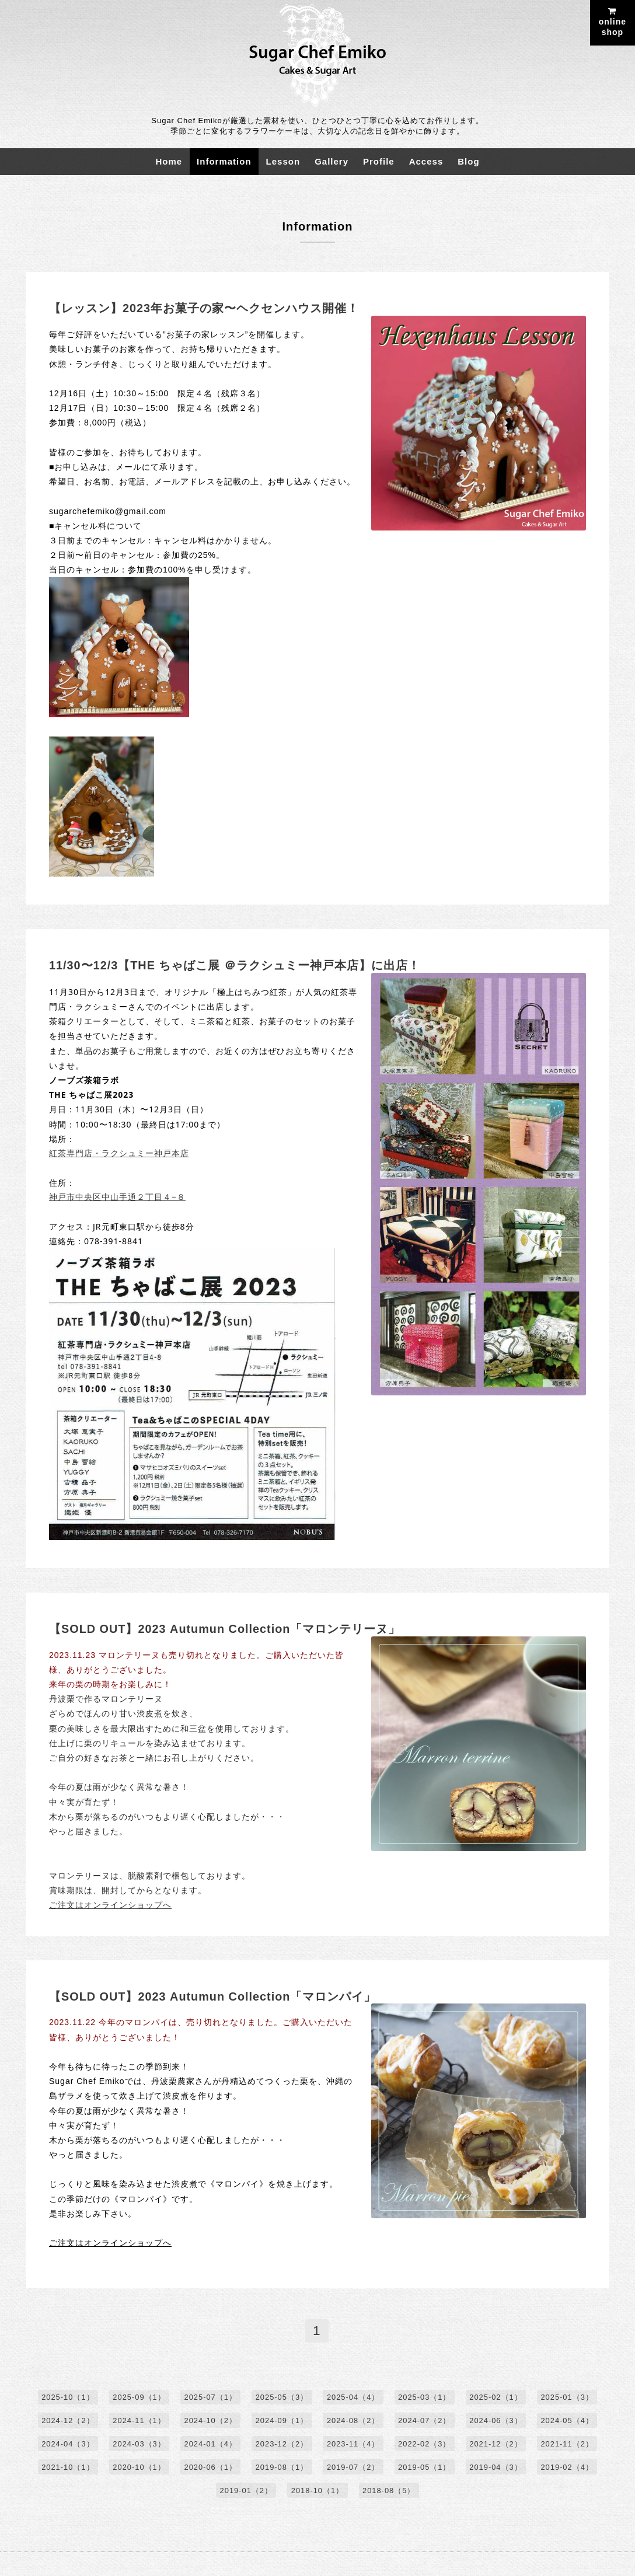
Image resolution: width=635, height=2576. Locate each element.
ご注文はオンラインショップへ (110, 1905)
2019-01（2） (246, 2491)
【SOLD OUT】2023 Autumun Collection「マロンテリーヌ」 (225, 1629)
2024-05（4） (568, 2421)
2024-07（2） (425, 2421)
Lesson (283, 161)
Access (426, 161)
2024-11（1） (138, 2421)
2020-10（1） (138, 2467)
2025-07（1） (209, 2397)
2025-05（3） (281, 2397)
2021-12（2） (497, 2444)
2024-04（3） (66, 2444)
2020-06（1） (209, 2467)
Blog (468, 161)
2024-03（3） (138, 2444)
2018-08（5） (389, 2491)
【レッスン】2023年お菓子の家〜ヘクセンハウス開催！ (204, 308)
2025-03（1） (425, 2397)
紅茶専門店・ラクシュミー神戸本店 (119, 1152)
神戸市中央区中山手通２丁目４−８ (117, 1197)
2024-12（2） (66, 2421)
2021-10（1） (66, 2467)
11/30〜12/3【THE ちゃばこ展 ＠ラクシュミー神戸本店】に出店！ (235, 965)
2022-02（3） (425, 2444)
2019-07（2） (353, 2467)
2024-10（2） (209, 2421)
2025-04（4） (353, 2397)
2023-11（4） (353, 2444)
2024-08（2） (353, 2421)
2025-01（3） (568, 2397)
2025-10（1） (66, 2397)
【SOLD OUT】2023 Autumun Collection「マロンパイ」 (213, 1996)
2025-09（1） (138, 2397)
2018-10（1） (317, 2491)
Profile (379, 161)
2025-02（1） (497, 2397)
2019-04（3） (497, 2467)
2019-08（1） (281, 2467)
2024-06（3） (497, 2421)
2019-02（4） (568, 2467)
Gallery (331, 161)
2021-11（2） (568, 2444)
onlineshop (612, 22)
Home (168, 161)
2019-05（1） (425, 2467)
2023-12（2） (281, 2444)
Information (224, 161)
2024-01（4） (209, 2444)
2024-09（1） (281, 2421)
